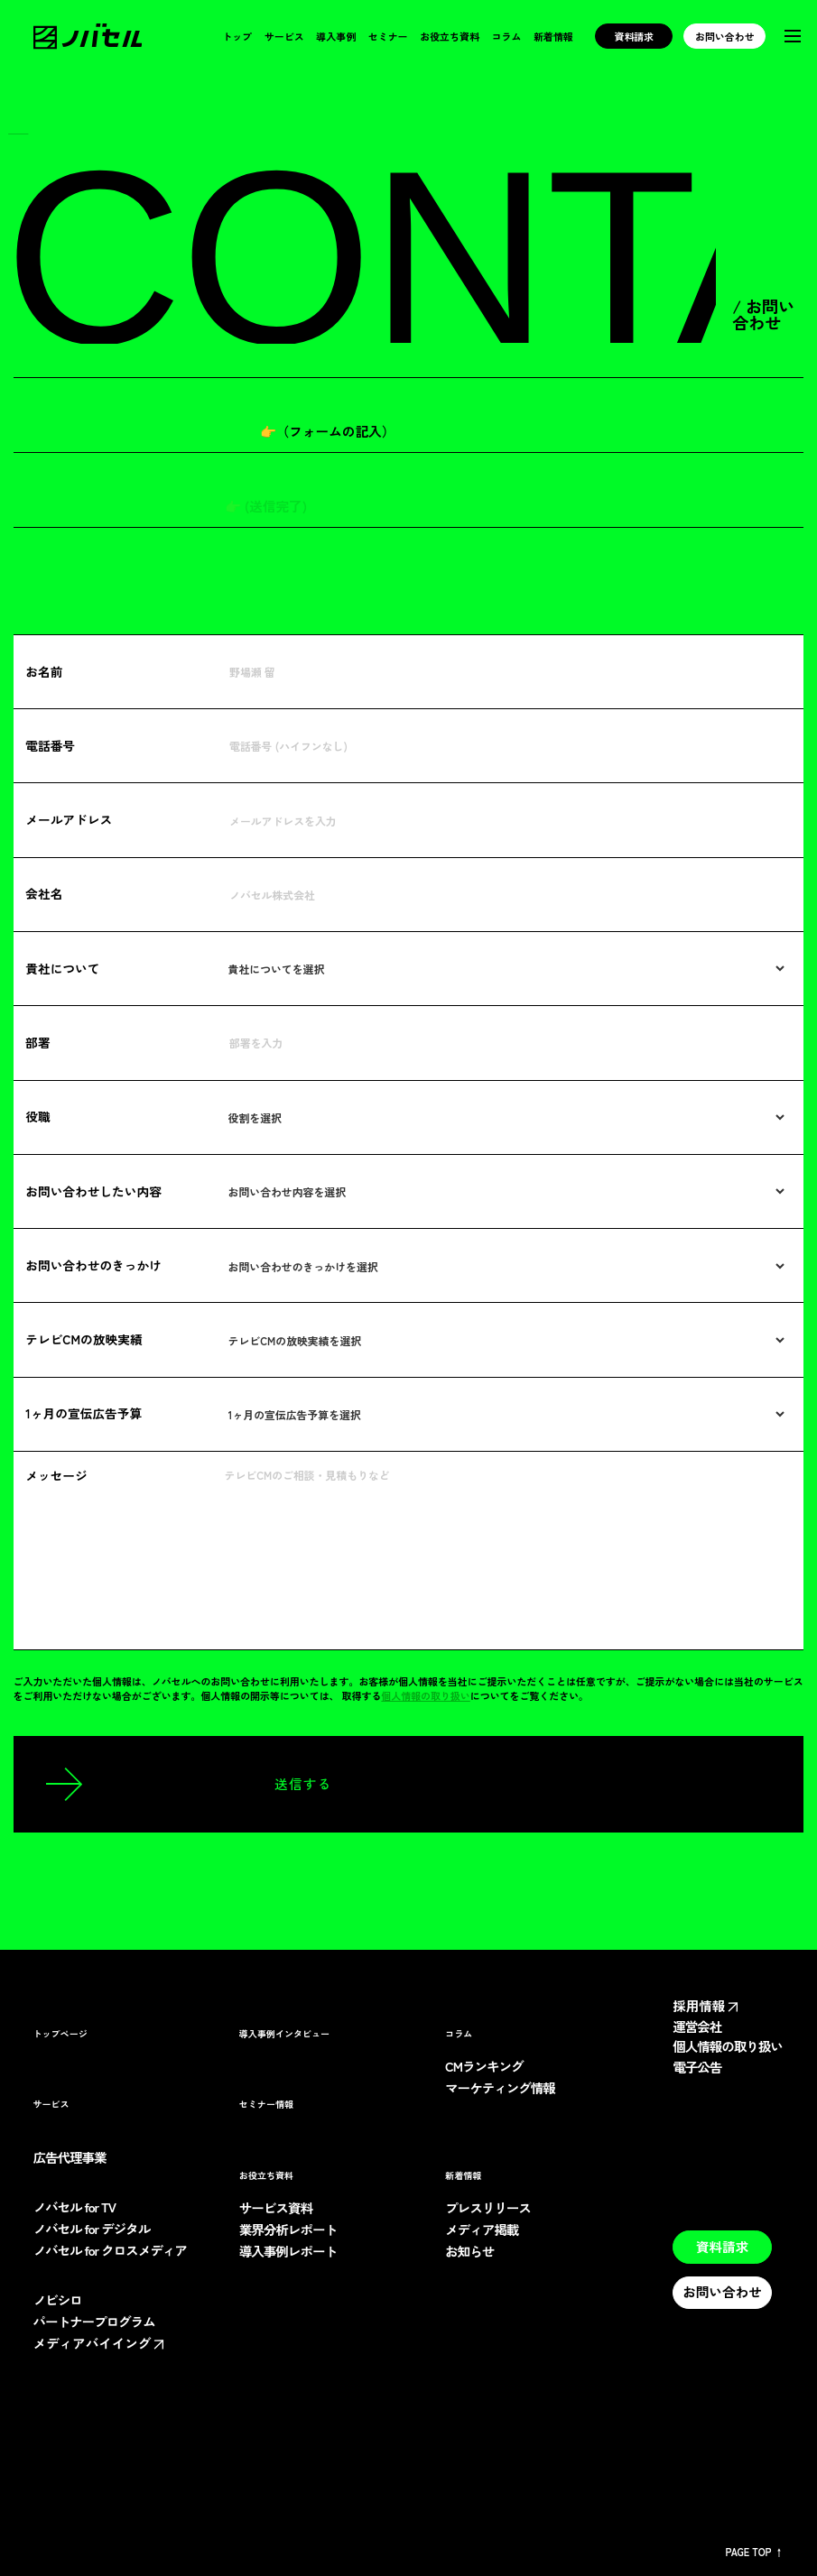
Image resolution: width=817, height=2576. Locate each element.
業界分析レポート (289, 2230)
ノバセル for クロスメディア (112, 2250)
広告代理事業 (70, 2158)
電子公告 (698, 2081)
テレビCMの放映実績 (85, 1339)
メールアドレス (69, 819)
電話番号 (50, 745)
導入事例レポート (289, 2251)
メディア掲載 (482, 2230)
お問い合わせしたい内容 (94, 1191)
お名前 (44, 671)
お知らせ (470, 2251)
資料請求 (634, 36)
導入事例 (335, 36)
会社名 (44, 893)
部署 (38, 1042)
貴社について (63, 968)
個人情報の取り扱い (438, 1695)
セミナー (387, 36)
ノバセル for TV (76, 2207)
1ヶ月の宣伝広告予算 (84, 1413)
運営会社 (698, 2027)
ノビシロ (58, 2300)
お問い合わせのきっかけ (94, 1265)
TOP (18, 128)
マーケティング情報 (501, 2088)
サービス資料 (276, 2208)
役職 (38, 1116)
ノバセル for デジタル (94, 2229)
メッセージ (56, 1475)
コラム (506, 36)
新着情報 (553, 36)
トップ (236, 36)
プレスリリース (489, 2208)
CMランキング (485, 2066)
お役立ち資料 (448, 36)
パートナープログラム (96, 2322)
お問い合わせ (725, 36)
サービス (282, 36)
